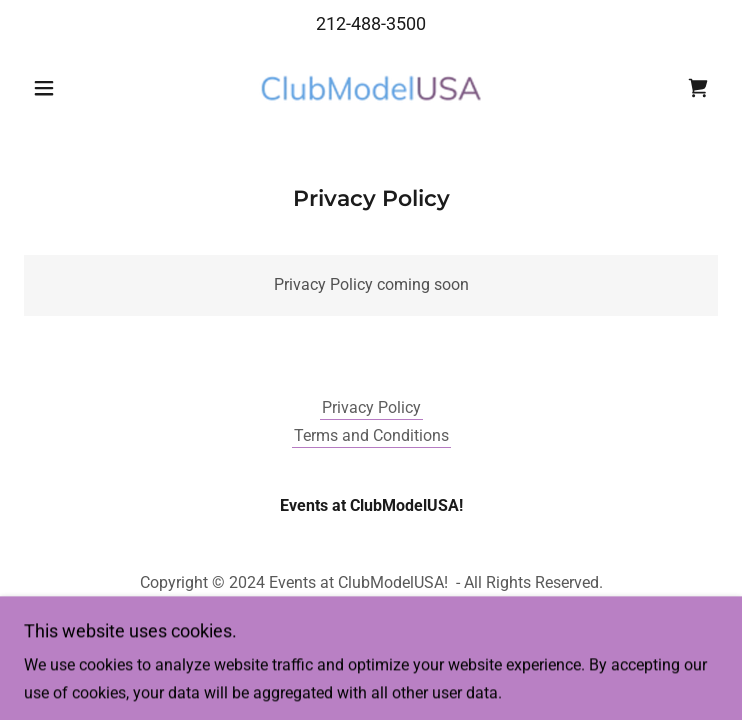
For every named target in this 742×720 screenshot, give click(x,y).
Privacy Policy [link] (371, 407)
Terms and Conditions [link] (371, 435)
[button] (76, 88)
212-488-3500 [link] (371, 23)
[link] (371, 88)
